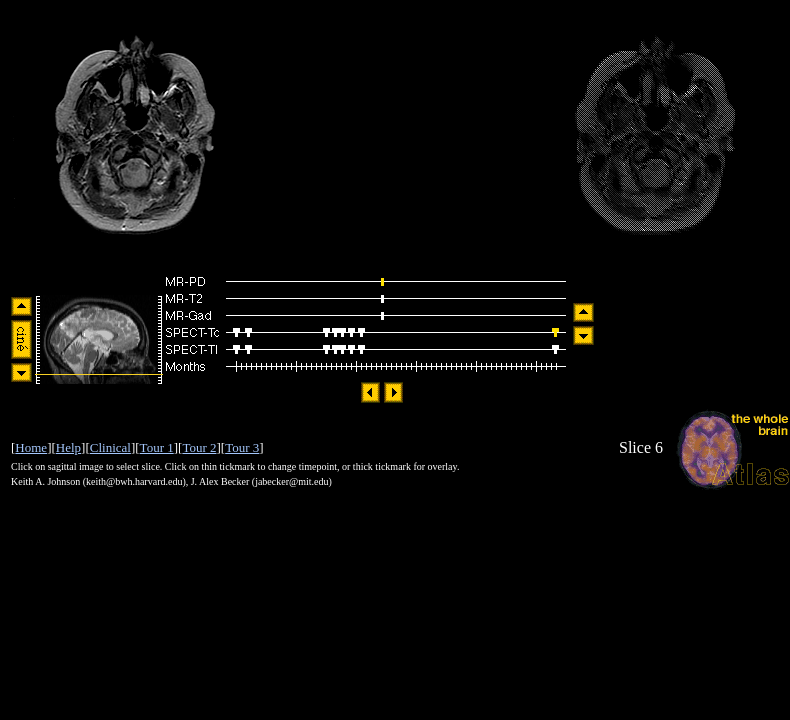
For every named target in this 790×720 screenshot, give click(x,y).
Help (68, 447)
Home (31, 447)
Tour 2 (199, 447)
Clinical (110, 447)
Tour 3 (242, 447)
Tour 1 (157, 447)
